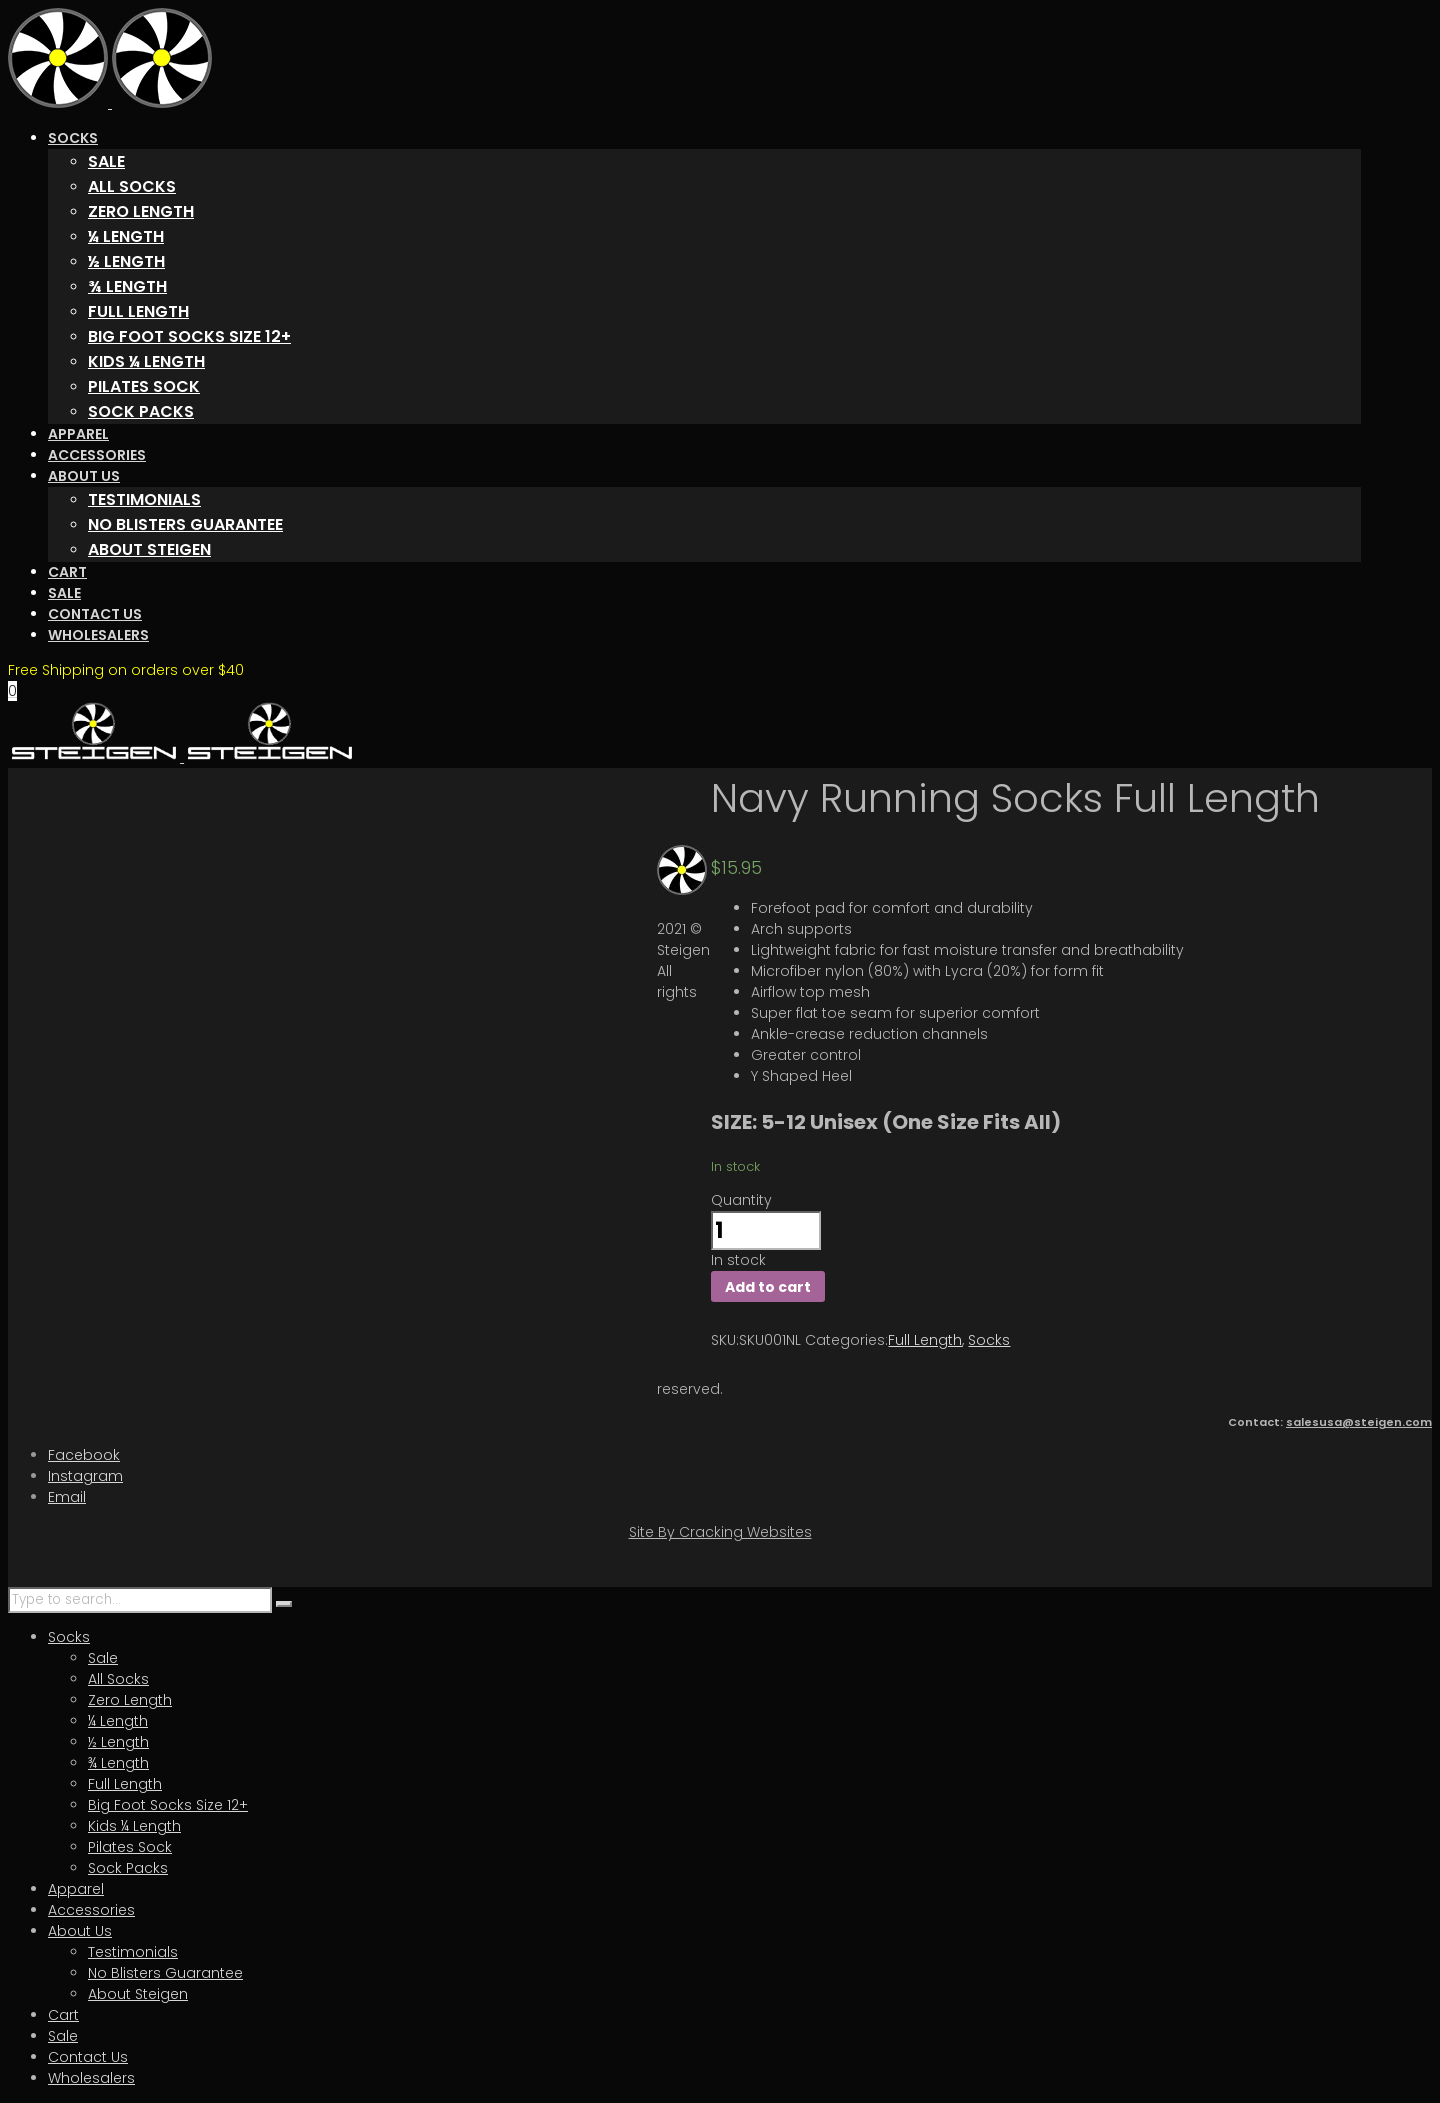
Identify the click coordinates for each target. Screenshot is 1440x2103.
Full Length (925, 1340)
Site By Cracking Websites (720, 1532)
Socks (989, 1340)
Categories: (846, 1340)
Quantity (741, 1200)
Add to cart (768, 1287)
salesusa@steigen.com (1359, 1422)
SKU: (725, 1340)
